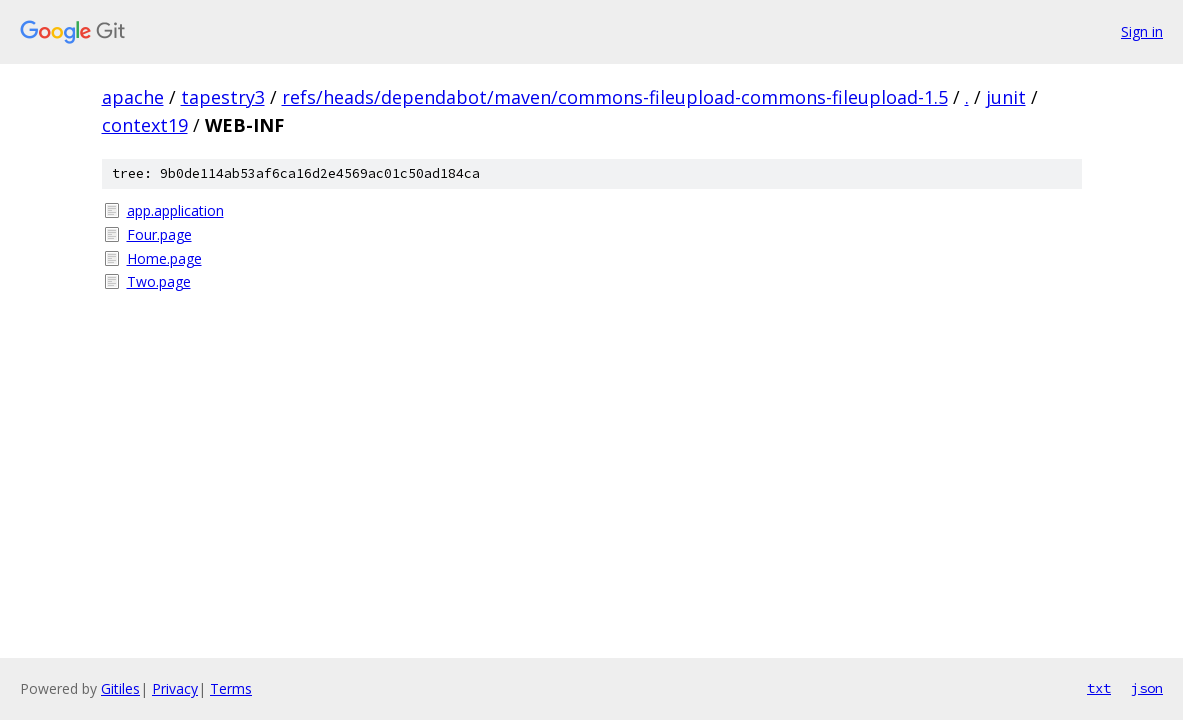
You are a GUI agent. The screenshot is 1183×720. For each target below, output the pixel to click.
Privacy (175, 688)
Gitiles (120, 688)
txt (1099, 688)
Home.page (164, 258)
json (1147, 688)
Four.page (159, 234)
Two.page (159, 281)
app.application (175, 210)
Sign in (1142, 31)
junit (1006, 97)
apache (133, 97)
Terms (231, 688)
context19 (145, 125)
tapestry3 (223, 97)
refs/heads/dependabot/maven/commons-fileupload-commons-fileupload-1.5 (615, 97)
